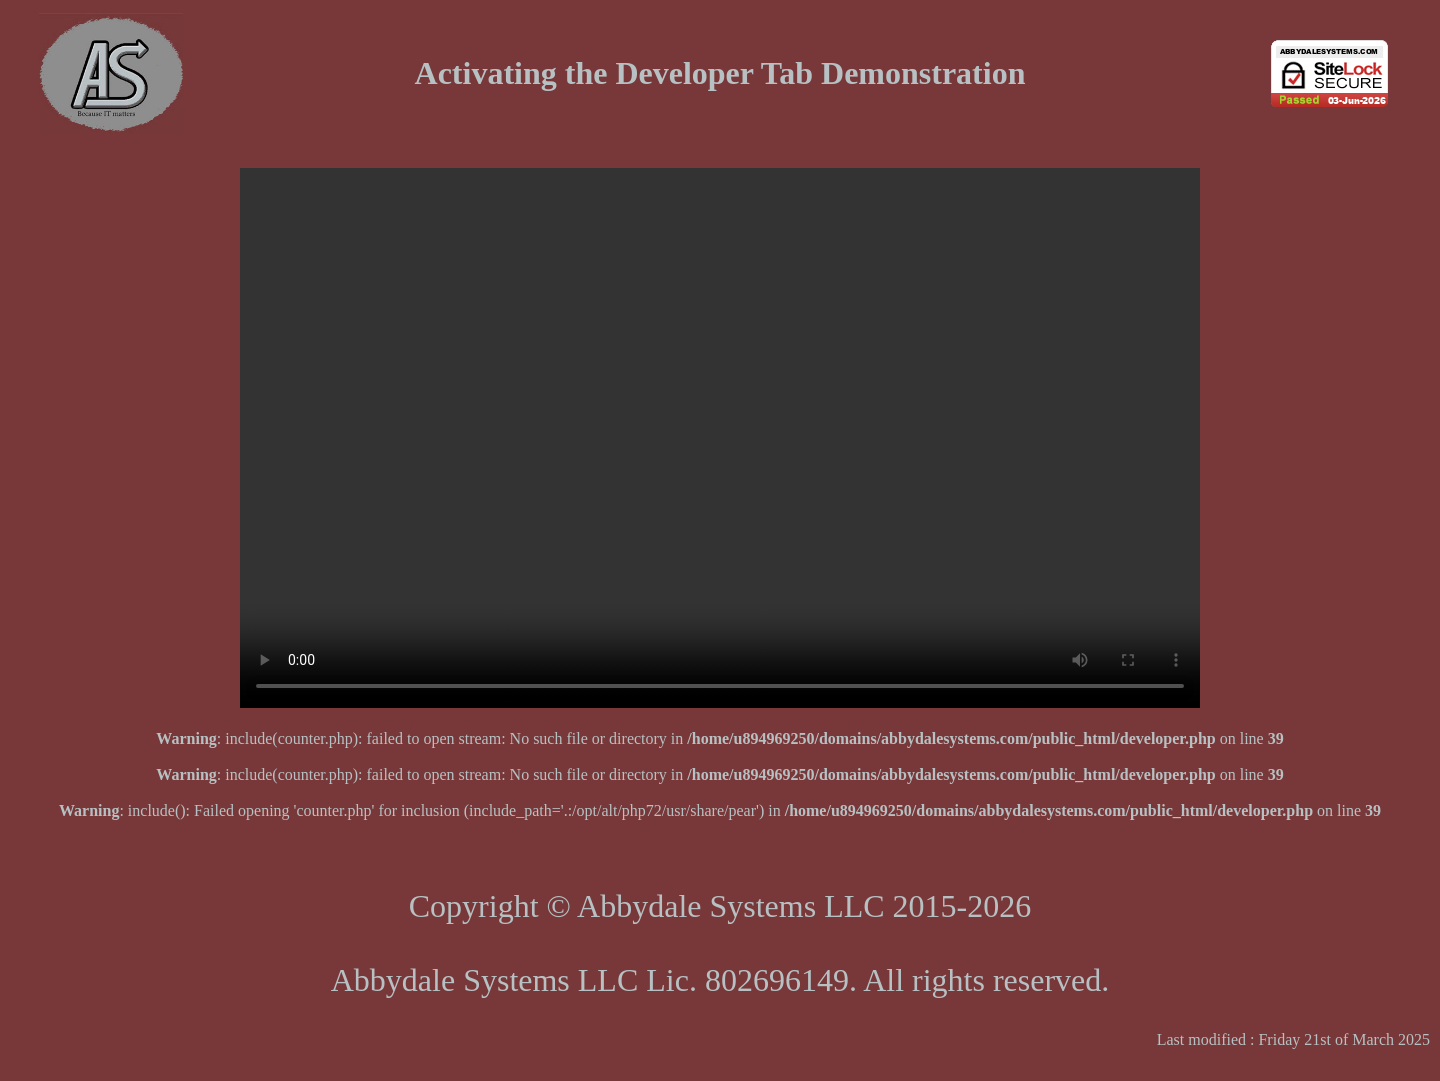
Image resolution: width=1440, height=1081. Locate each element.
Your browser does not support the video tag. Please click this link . (720, 438)
